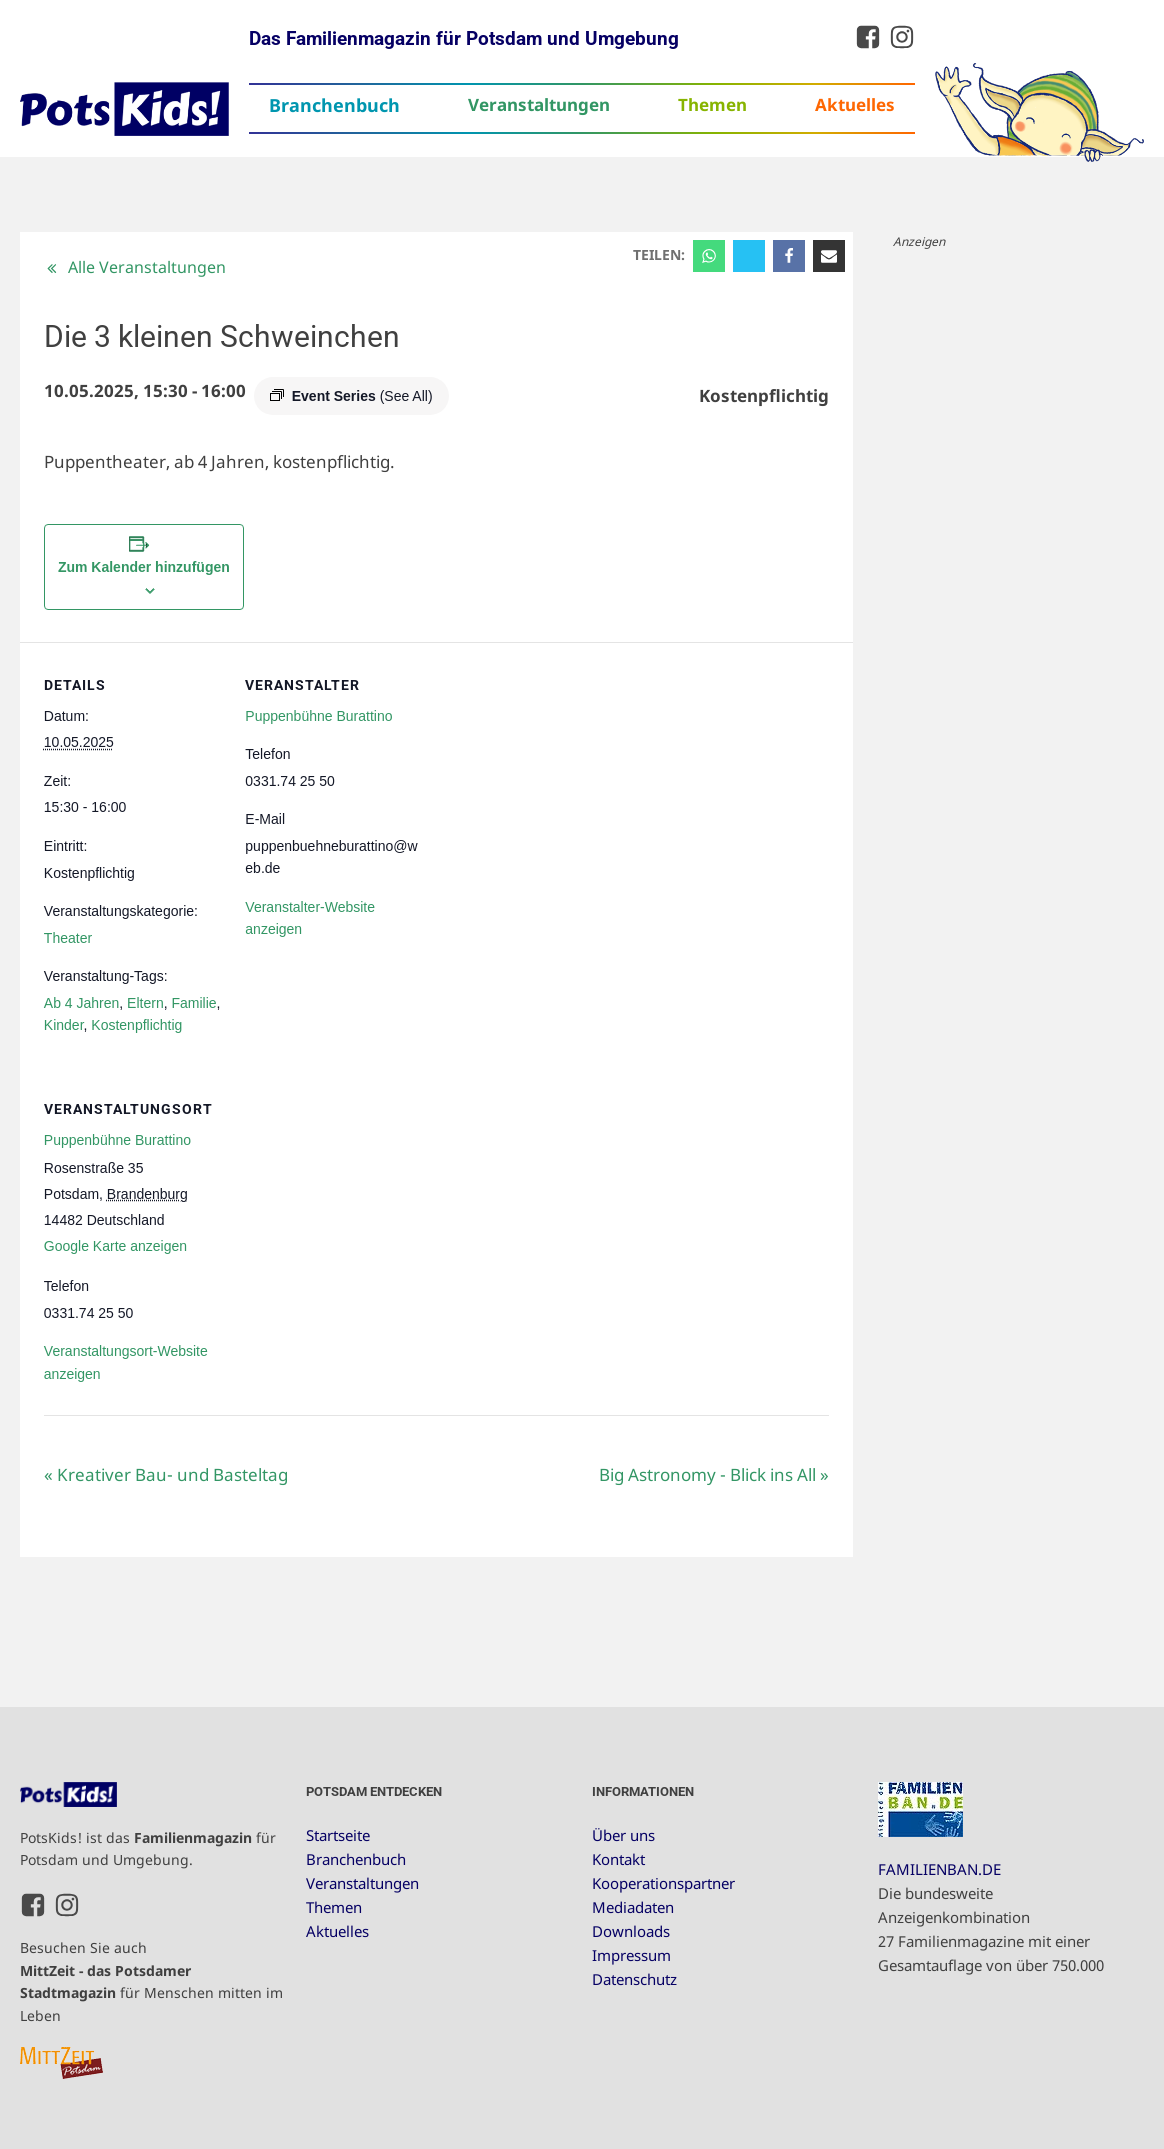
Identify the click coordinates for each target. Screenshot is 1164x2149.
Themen (712, 104)
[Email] (829, 256)
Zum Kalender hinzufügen (144, 567)
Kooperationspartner (663, 1883)
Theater (68, 938)
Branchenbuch (334, 105)
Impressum (631, 1955)
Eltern (145, 1003)
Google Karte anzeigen (115, 1246)
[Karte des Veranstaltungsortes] (341, 1203)
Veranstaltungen (539, 104)
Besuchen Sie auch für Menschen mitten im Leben (151, 1981)
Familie (193, 1003)
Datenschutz (634, 1979)
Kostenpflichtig (136, 1025)
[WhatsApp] (709, 256)
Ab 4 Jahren (82, 1003)
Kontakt (618, 1859)
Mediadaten (633, 1907)
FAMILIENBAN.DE (939, 1869)
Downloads (631, 1931)
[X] (749, 256)
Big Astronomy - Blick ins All (714, 1474)
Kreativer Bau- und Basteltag (166, 1474)
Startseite (338, 1835)
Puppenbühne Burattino (318, 716)
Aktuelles (855, 104)
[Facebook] (789, 256)
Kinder (64, 1025)
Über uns (623, 1835)
